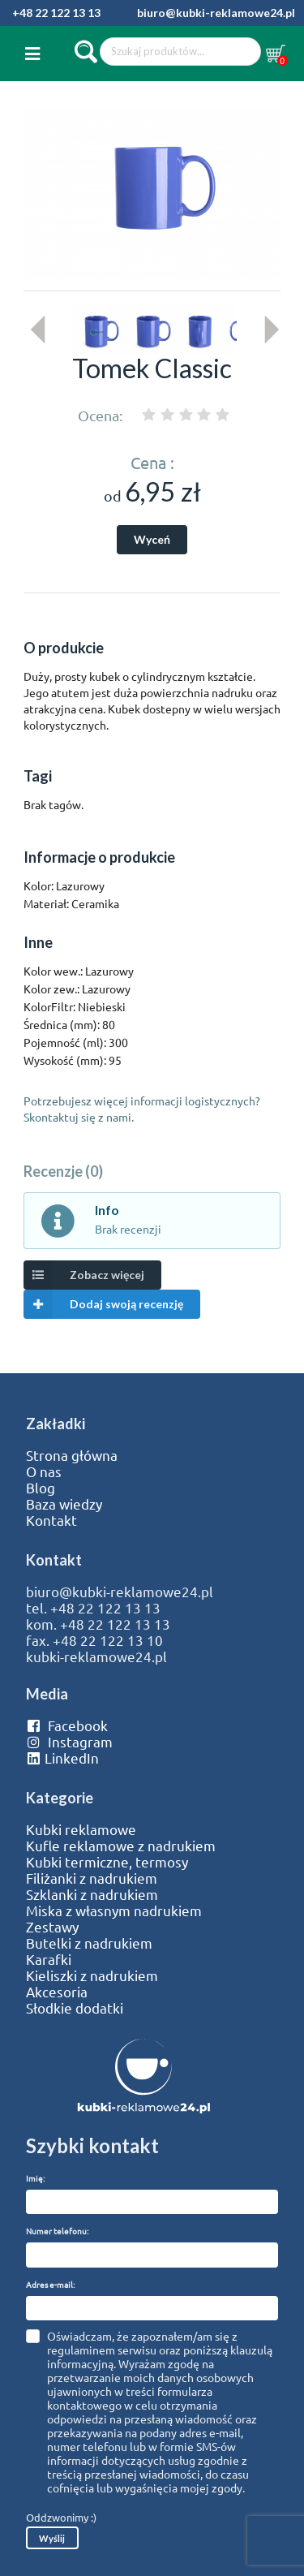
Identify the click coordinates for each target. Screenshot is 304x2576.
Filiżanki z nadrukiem (91, 1878)
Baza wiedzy (64, 1504)
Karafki (48, 1959)
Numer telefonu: (57, 2231)
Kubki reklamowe (81, 1829)
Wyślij (52, 2538)
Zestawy (52, 1927)
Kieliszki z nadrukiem (92, 1975)
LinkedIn (62, 1758)
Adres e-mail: (50, 2284)
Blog (40, 1488)
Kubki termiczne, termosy (107, 1862)
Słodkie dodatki (74, 2008)
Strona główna (72, 1455)
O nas (44, 1471)
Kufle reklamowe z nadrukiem (121, 1845)
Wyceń (152, 539)
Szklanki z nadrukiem (92, 1894)
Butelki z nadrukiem (89, 1943)
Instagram (69, 1742)
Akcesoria (57, 1992)
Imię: (35, 2178)
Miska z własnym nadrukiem (114, 1910)
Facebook (67, 1725)
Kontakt (51, 1520)
